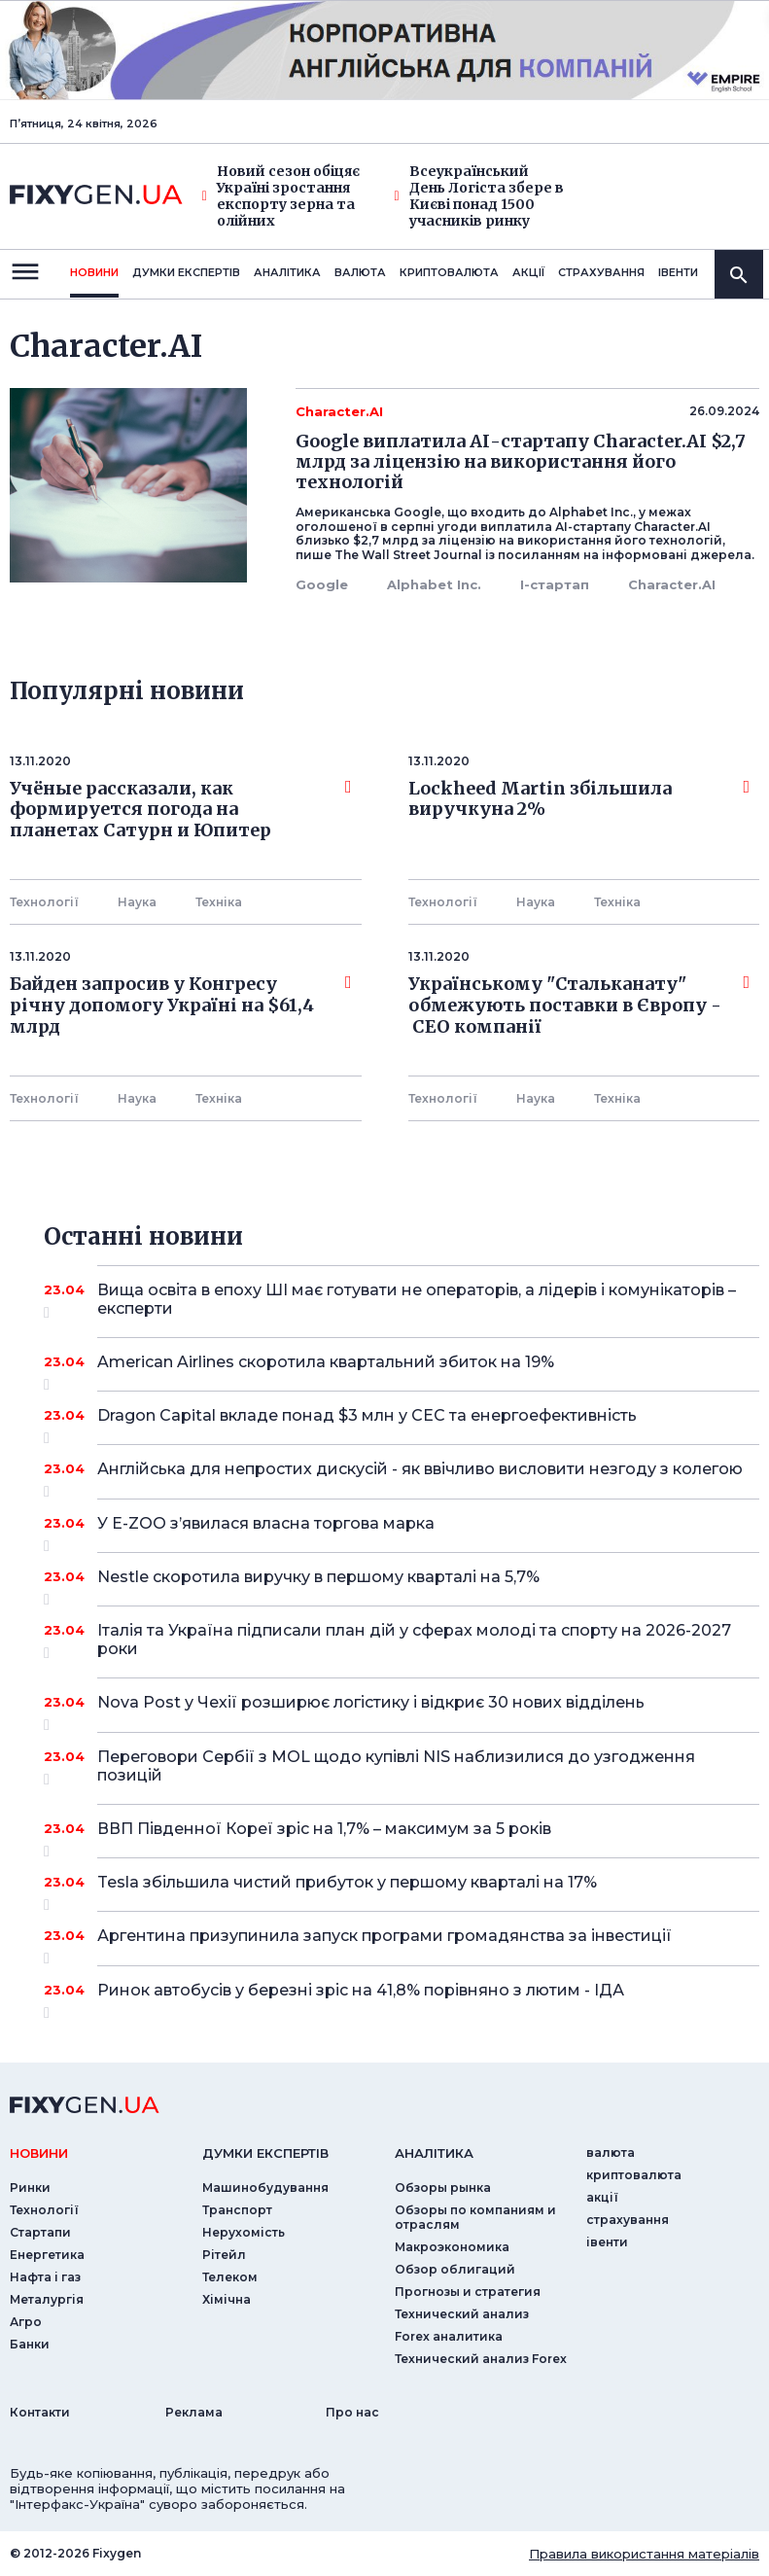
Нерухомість (243, 2232)
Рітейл (224, 2254)
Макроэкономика (452, 2247)
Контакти (40, 2412)
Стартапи (40, 2232)
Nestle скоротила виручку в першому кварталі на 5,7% (401, 1584)
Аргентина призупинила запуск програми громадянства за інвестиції (401, 1942)
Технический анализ (462, 2314)
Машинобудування (265, 2187)
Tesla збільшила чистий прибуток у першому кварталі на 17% (401, 1889)
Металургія (47, 2299)
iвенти (678, 272)
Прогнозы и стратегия (468, 2291)
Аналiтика (287, 272)
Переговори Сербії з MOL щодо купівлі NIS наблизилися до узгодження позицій (401, 1767)
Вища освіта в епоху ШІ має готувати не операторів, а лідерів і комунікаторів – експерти (416, 1301)
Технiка (218, 902)
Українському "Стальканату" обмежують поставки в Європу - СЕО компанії (579, 1005)
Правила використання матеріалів (644, 2553)
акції (528, 272)
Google (322, 584)
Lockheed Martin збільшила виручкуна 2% (579, 799)
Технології (44, 902)
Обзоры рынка (443, 2187)
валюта (360, 272)
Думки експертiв (186, 272)
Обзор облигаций (455, 2269)
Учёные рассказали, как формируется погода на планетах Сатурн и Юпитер (181, 809)
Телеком (230, 2277)
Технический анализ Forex (481, 2358)
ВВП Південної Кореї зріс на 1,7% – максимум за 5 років (401, 1836)
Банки (30, 2344)
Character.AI (672, 584)
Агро (26, 2321)
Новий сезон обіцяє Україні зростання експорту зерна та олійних (281, 196)
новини (94, 272)
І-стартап (554, 584)
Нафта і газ (45, 2277)
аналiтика (434, 2153)
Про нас (352, 2412)
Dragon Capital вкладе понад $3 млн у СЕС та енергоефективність (401, 1422)
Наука (137, 902)
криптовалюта (449, 272)
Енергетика (47, 2254)
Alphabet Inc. (434, 584)
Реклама (194, 2412)
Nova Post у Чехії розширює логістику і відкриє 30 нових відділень (401, 1709)
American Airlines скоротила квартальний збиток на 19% (401, 1369)
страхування (601, 272)
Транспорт (237, 2210)
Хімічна (226, 2299)
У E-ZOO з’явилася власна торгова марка (401, 1530)
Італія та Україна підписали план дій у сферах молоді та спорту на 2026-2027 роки (414, 1641)
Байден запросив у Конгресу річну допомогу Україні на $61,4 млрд (181, 1005)
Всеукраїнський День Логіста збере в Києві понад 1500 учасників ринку (479, 196)
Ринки (30, 2187)
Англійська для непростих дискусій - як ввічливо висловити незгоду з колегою (420, 1476)
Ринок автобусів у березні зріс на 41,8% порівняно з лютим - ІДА (401, 1997)
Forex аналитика (449, 2336)
